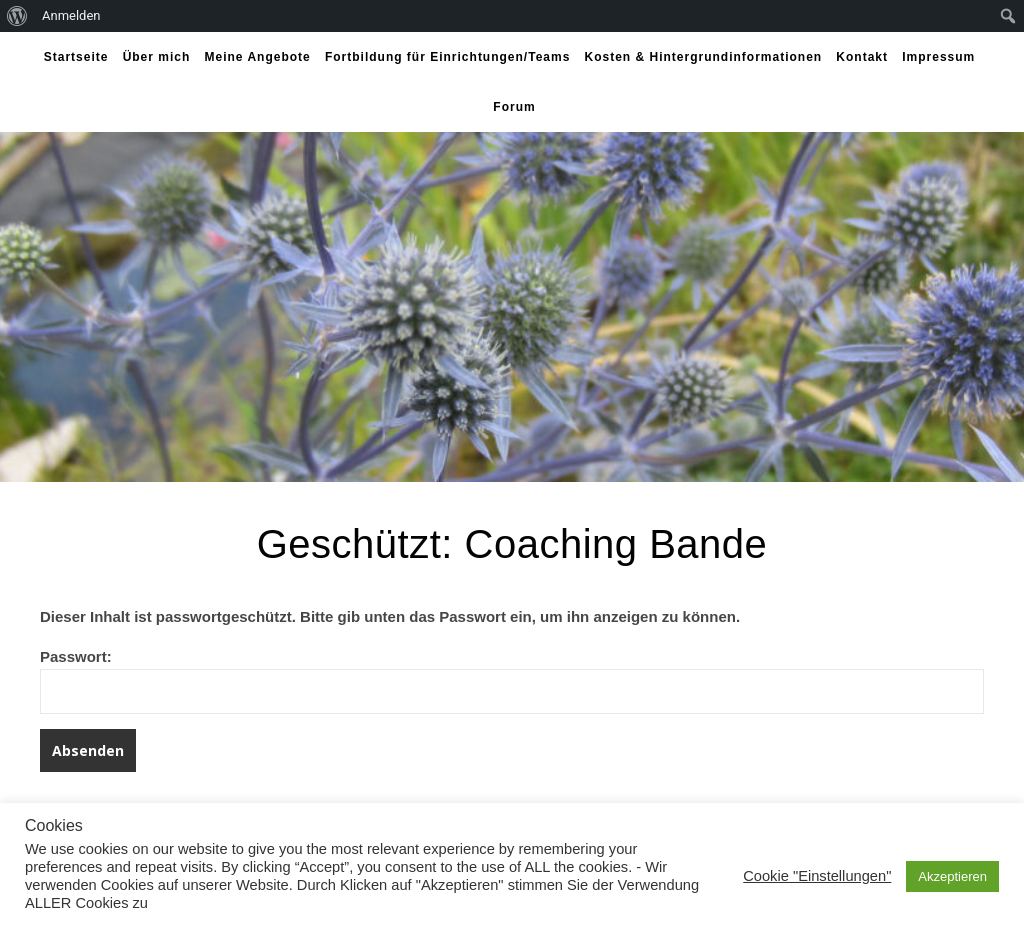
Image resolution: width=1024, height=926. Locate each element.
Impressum (938, 57)
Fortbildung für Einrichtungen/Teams (447, 57)
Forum (514, 107)
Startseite (76, 57)
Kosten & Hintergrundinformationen (704, 57)
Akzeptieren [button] (952, 876)
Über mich (157, 57)
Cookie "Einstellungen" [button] (817, 876)
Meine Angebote (257, 57)
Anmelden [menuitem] (71, 15)
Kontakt (862, 57)
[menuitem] (17, 16)
